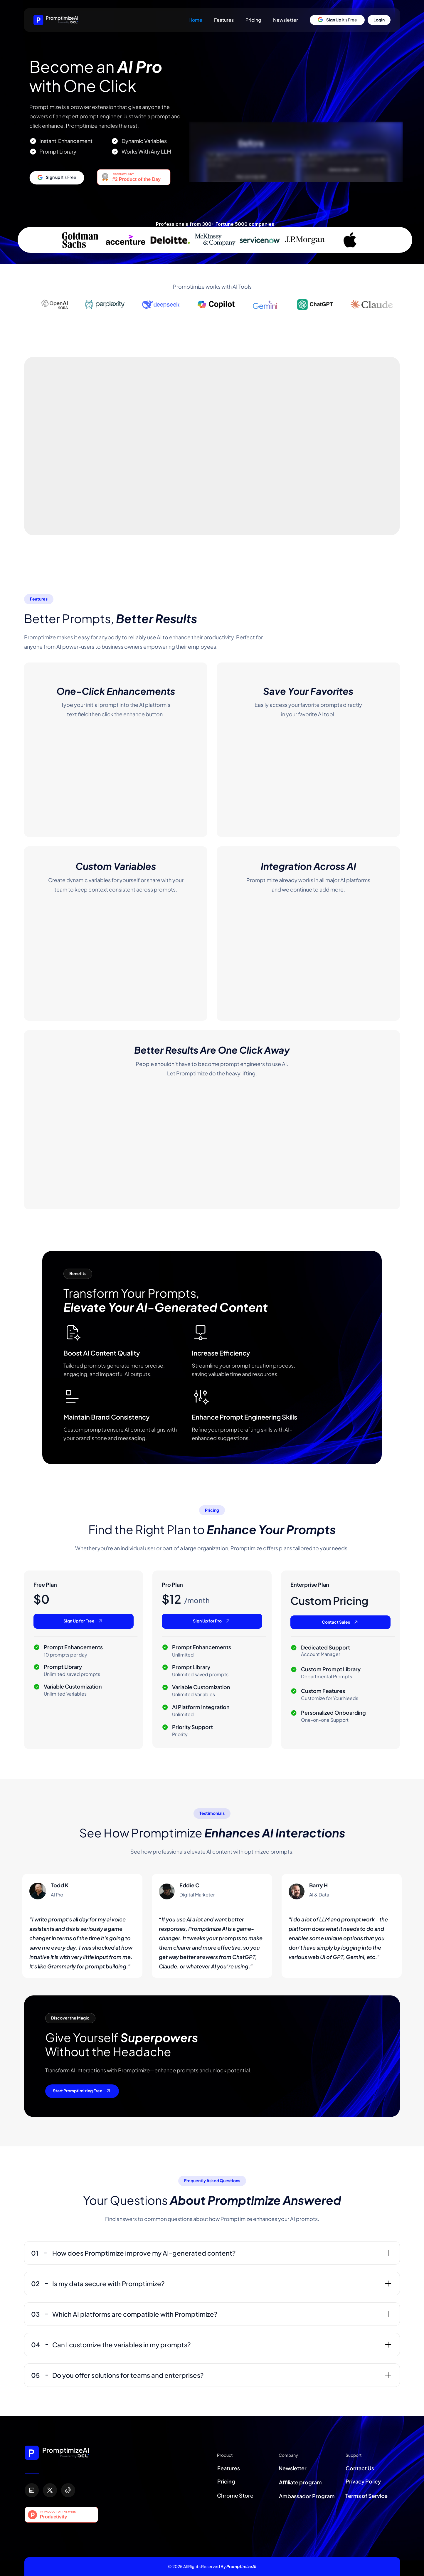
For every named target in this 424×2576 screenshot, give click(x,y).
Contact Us (360, 2468)
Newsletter (285, 20)
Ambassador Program (307, 2496)
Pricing (253, 20)
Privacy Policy (363, 2481)
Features (224, 20)
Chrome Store (235, 2495)
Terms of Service (366, 2495)
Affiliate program (301, 2482)
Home (195, 20)
